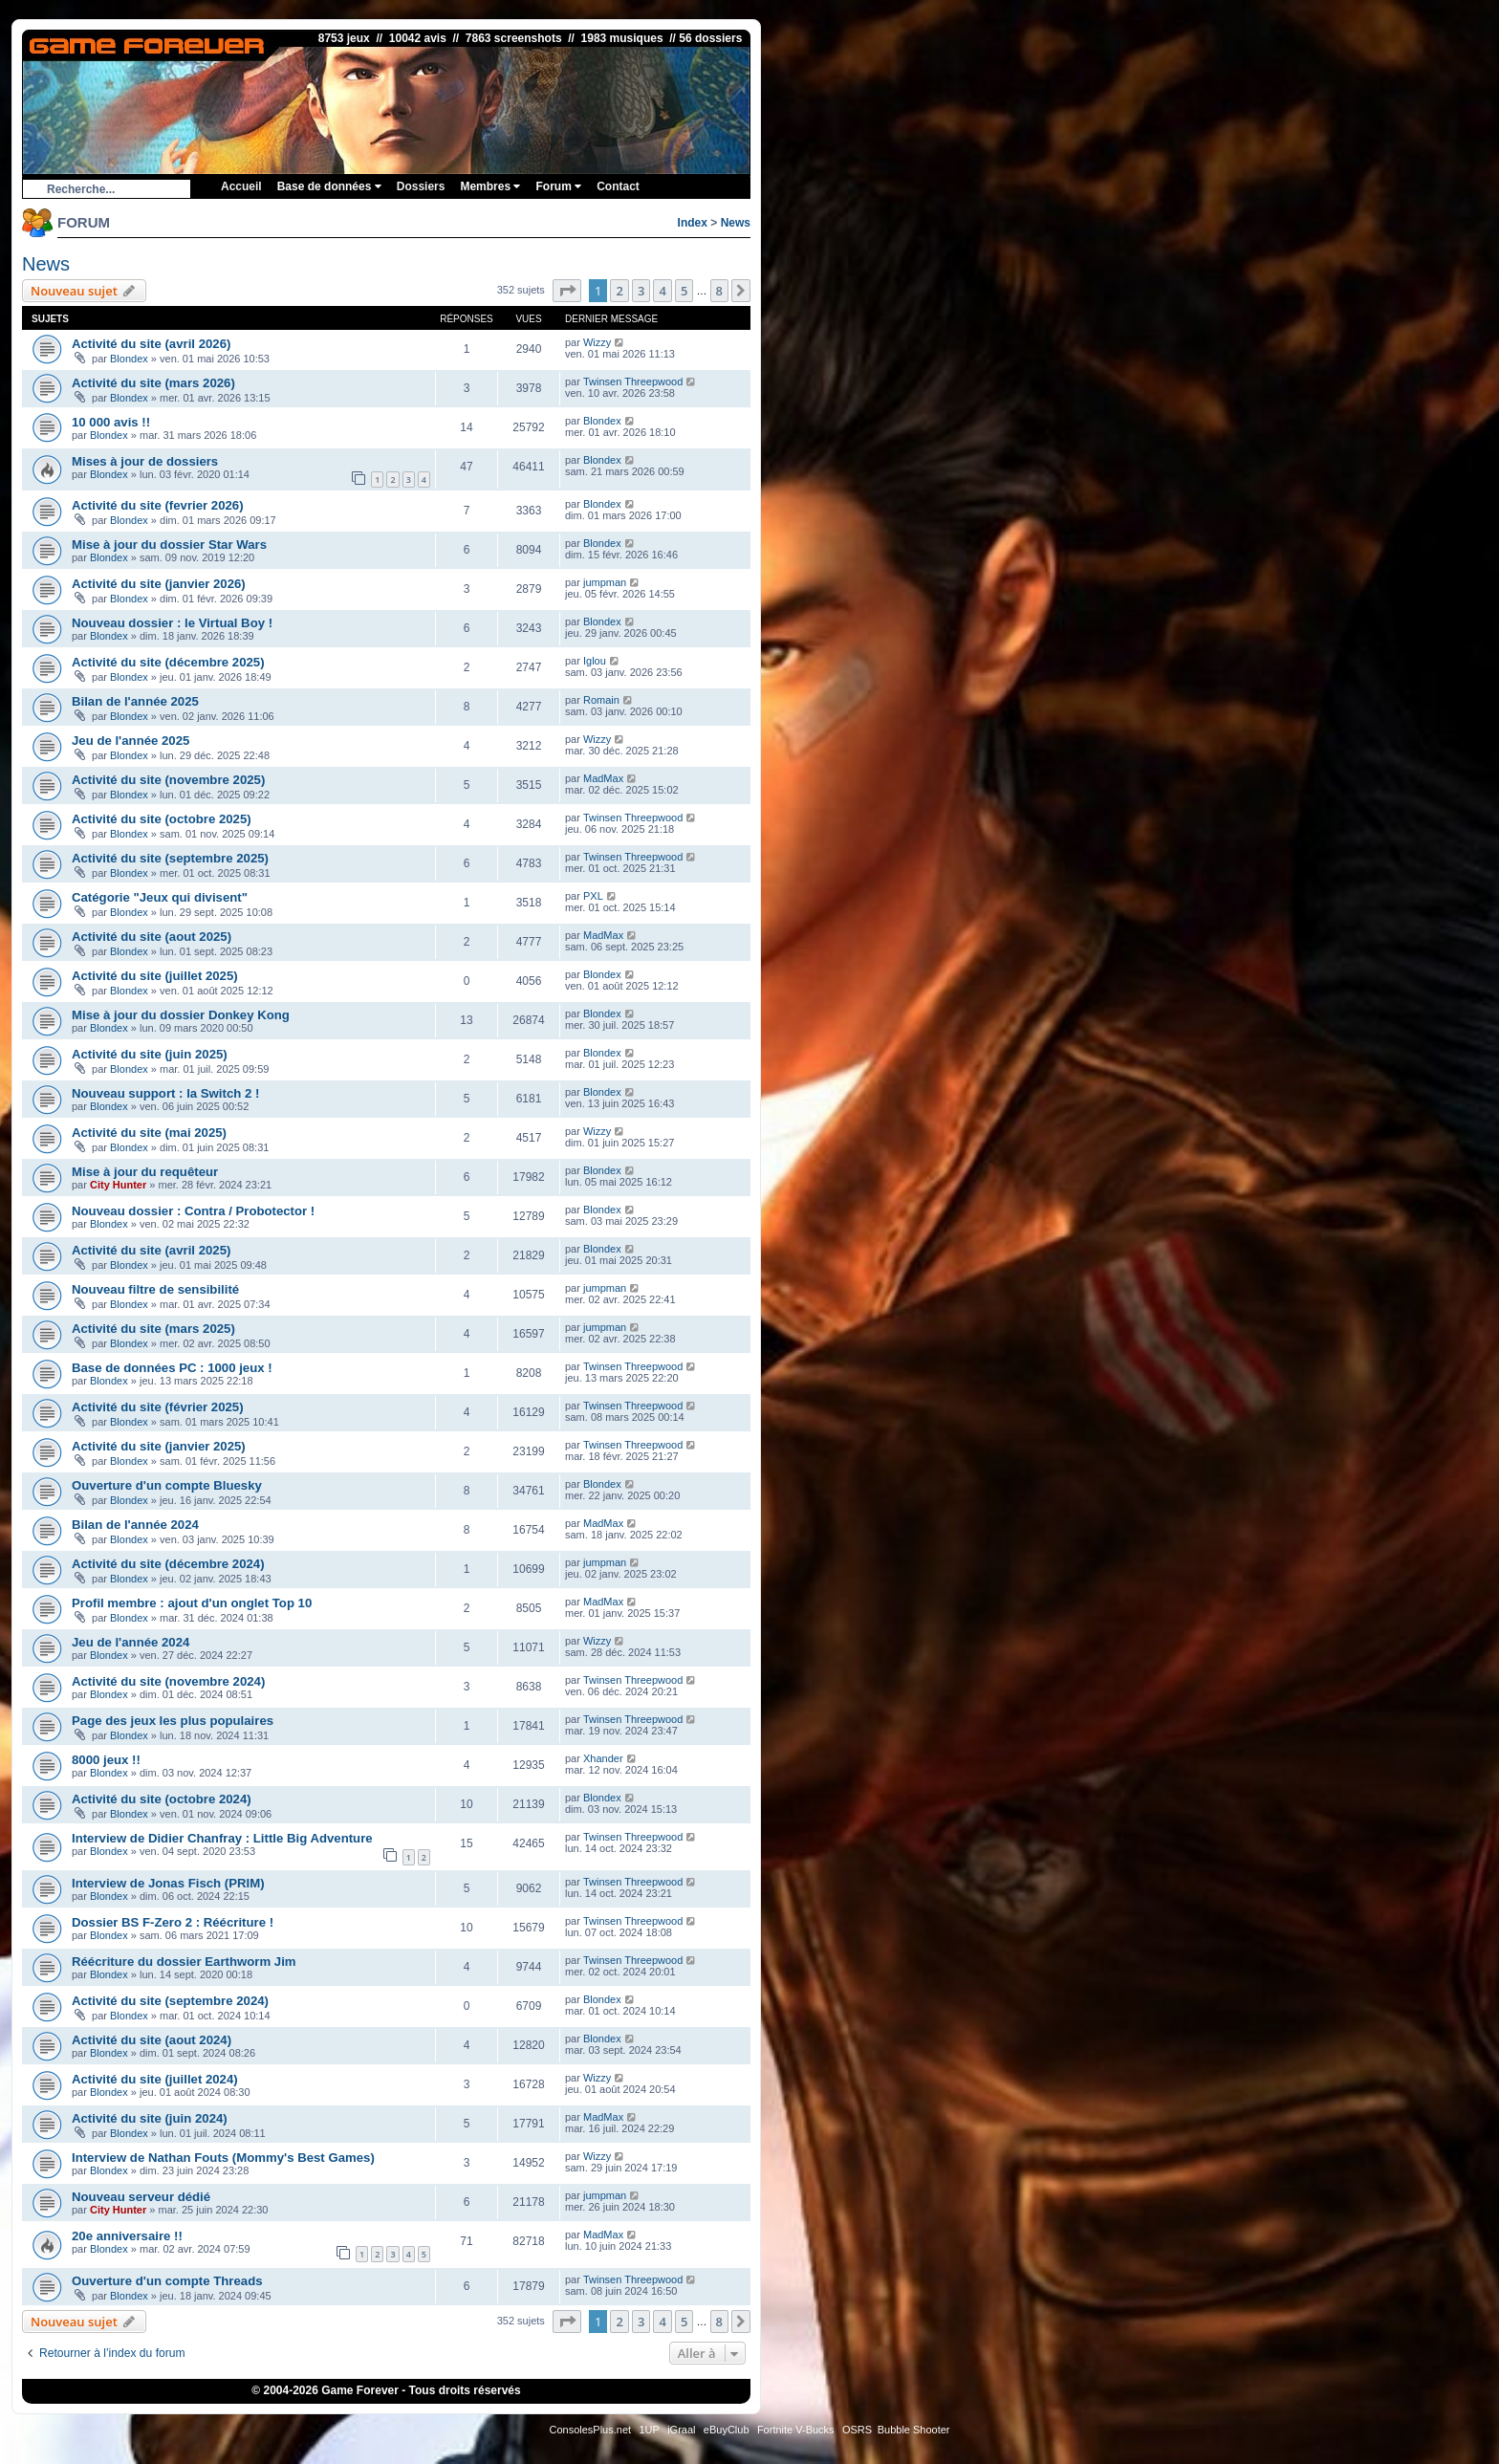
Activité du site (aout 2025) (151, 936)
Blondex (129, 358)
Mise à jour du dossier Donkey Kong (181, 1015)
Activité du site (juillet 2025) (155, 976)
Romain (601, 700)
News (735, 222)
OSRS (857, 2429)
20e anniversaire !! (127, 2236)
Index (692, 222)
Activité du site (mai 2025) (149, 1132)
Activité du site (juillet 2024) (155, 2079)
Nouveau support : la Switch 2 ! (165, 1093)
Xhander (603, 1758)
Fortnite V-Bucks (796, 2429)
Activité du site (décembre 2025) (168, 662)
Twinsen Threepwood (633, 381)
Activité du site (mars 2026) (153, 383)
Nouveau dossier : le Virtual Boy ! (172, 623)
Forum (558, 186)
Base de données (329, 186)
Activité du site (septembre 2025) (170, 858)
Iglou (594, 660)
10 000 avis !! (111, 422)
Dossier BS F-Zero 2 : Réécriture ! (172, 1922)
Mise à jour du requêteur (145, 1172)
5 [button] (684, 290)
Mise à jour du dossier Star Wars (169, 544)
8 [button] (719, 290)
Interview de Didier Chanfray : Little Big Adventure (222, 1838)
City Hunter (118, 1184)
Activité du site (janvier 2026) (159, 584)
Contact (618, 186)
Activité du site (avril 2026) (151, 344)
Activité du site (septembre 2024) (170, 2001)
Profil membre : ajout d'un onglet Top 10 (192, 1603)
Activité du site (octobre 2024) (161, 1799)
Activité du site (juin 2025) (150, 1054)
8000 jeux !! (106, 1760)
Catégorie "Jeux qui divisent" (160, 897)
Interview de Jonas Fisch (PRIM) (168, 1883)
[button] (567, 290)
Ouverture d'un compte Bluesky (167, 1485)
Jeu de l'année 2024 (130, 1642)
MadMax (603, 778)
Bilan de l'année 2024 (135, 1524)
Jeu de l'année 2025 (130, 740)
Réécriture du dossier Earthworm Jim (184, 1961)
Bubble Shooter (914, 2429)
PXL (593, 896)
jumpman (604, 582)
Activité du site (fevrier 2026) (158, 505)
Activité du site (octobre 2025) (161, 819)
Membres (490, 186)
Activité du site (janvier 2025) (159, 1446)
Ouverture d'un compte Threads (167, 2281)
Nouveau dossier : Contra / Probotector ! (193, 1211)
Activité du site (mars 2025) (153, 1328)
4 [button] (662, 290)
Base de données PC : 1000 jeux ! (172, 1368)
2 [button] (619, 290)
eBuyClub (727, 2429)
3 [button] (641, 290)
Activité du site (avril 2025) (151, 1250)
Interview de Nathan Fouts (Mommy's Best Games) (223, 2157)
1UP (649, 2429)
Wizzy (597, 342)
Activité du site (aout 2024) (151, 2040)
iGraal (681, 2429)
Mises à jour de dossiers (145, 461)
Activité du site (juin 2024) (150, 2118)
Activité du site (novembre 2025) (168, 780)
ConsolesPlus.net (590, 2429)
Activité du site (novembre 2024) (168, 1681)
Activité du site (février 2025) (158, 1407)
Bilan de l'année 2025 (135, 701)
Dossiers (421, 186)
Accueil (241, 186)
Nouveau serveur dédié (141, 2197)
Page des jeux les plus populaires (172, 1720)
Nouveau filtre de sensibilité (155, 1289)
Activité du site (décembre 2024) (168, 1564)
